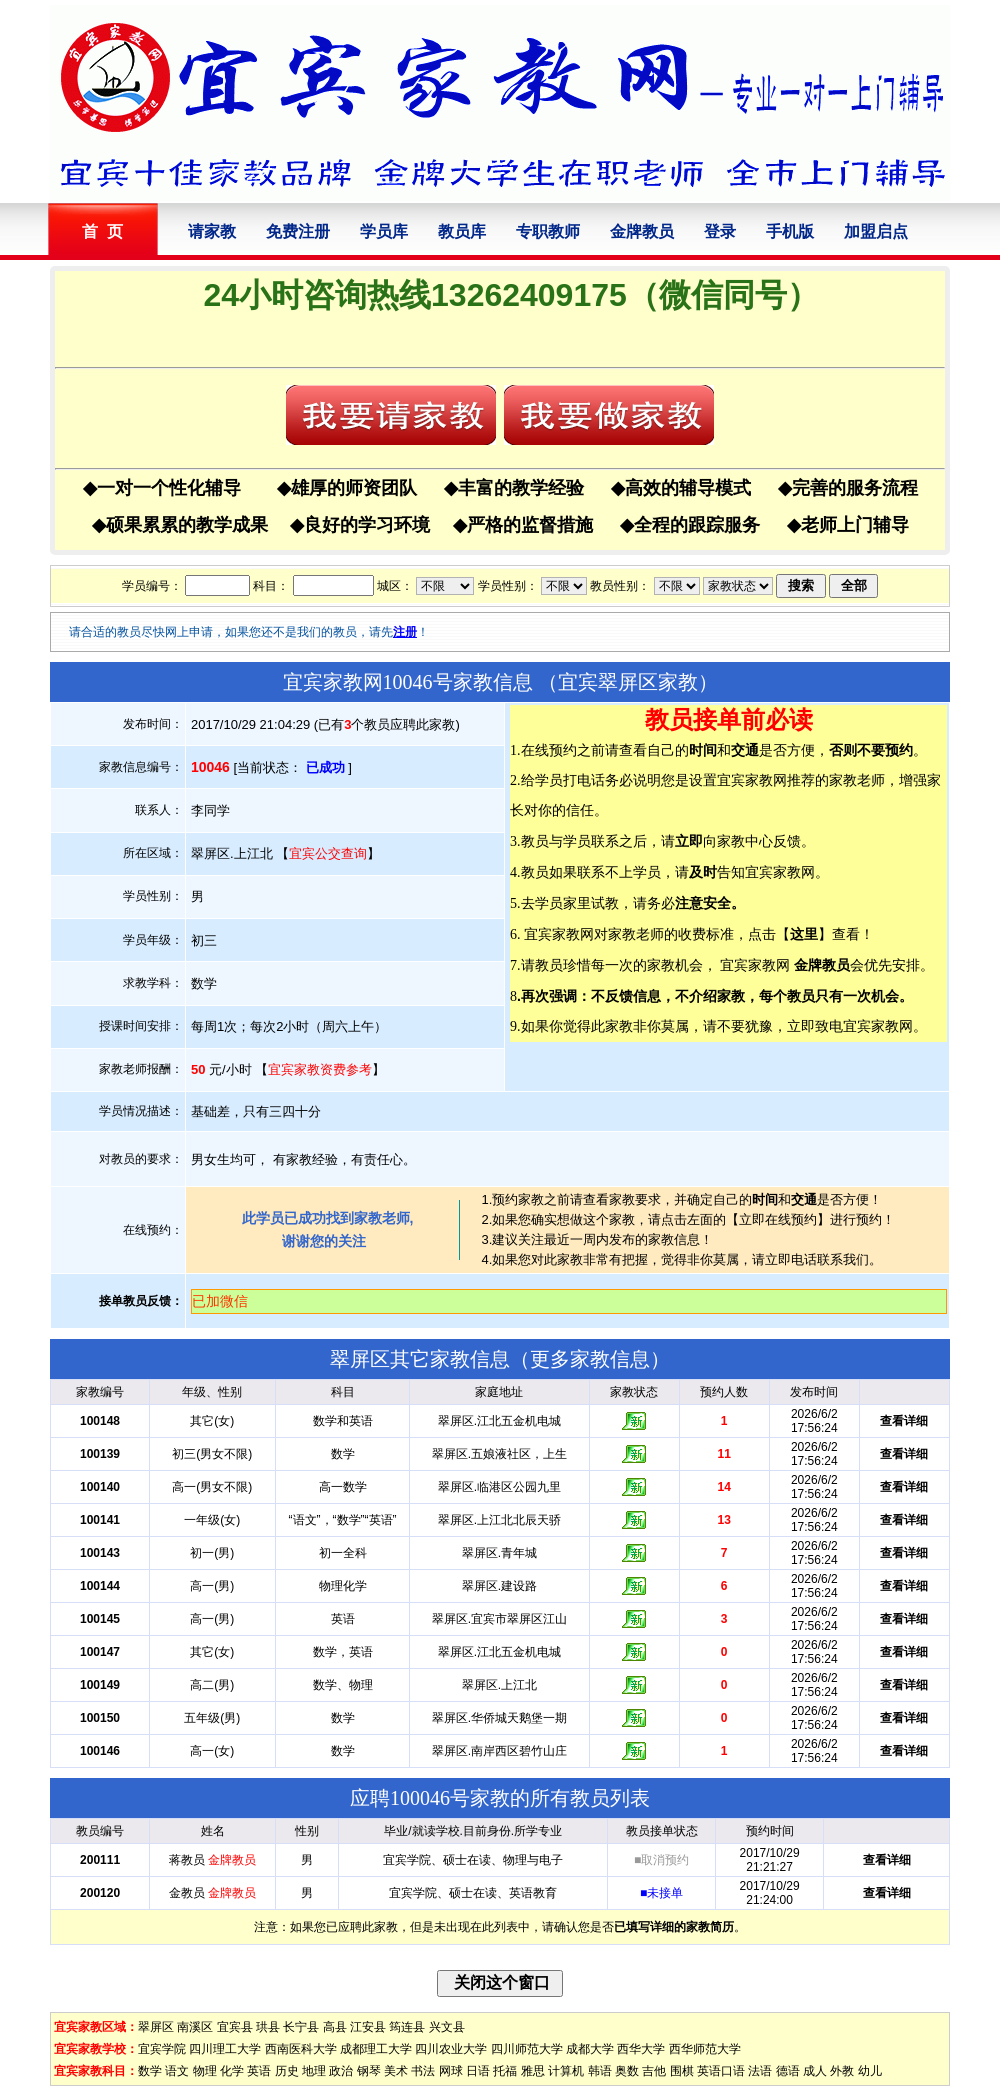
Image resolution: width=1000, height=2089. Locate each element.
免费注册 (298, 231)
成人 (815, 2071)
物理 (205, 2071)
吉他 (654, 2071)
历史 (287, 2071)
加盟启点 (876, 231)
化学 (232, 2071)
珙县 (268, 2027)
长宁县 (301, 2027)
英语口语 (721, 2071)
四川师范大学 (527, 2049)
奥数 (627, 2071)
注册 (405, 632)
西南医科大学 (301, 2049)
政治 (341, 2071)
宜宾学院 (162, 2049)
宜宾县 (235, 2027)
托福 (505, 2071)
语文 (177, 2071)
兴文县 (447, 2027)
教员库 (462, 231)
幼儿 (870, 2071)
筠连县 (407, 2027)
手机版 (790, 231)
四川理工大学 (225, 2049)
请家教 (212, 231)
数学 (150, 2071)
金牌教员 (642, 231)
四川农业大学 (451, 2049)
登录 (720, 231)
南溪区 (195, 2027)
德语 (788, 2071)
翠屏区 (156, 2027)
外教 (842, 2071)
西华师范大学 (705, 2049)
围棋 (682, 2071)
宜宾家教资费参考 (320, 1069)
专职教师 (548, 231)
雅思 (533, 2071)
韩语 (600, 2071)
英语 (259, 2071)
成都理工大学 (376, 2049)
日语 (478, 2071)
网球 (451, 2071)
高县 (335, 2027)
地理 (314, 2071)
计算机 (566, 2071)
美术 (396, 2071)
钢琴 (369, 2071)
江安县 (368, 2027)
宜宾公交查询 (328, 853)
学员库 (384, 231)
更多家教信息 (590, 1359)
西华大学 (641, 2049)
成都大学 (590, 2049)
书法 (423, 2071)
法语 (760, 2071)
